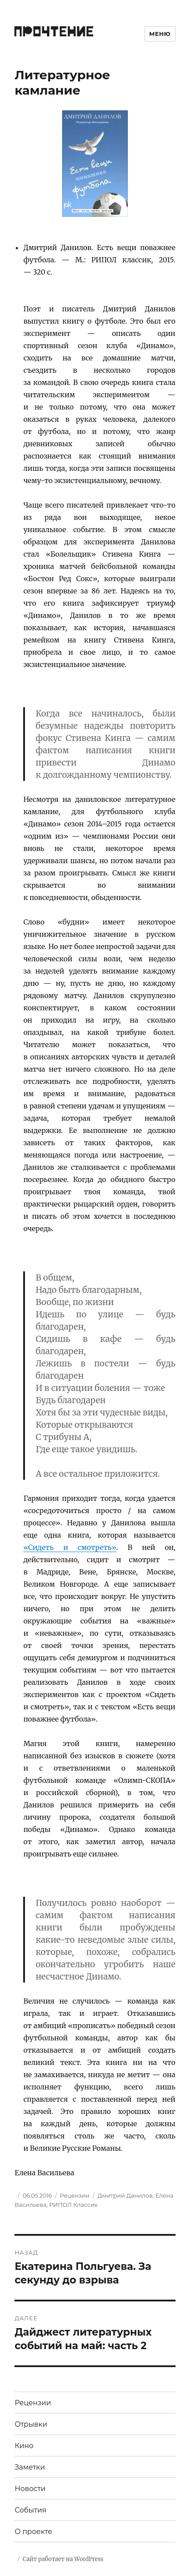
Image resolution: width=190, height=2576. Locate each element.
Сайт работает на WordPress (63, 2559)
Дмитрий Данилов (125, 2195)
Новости (30, 2488)
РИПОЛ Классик (73, 2204)
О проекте (33, 2531)
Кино (23, 2446)
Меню (160, 33)
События (30, 2510)
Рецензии (75, 2195)
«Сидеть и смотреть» (69, 1547)
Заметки (29, 2467)
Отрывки (30, 2424)
